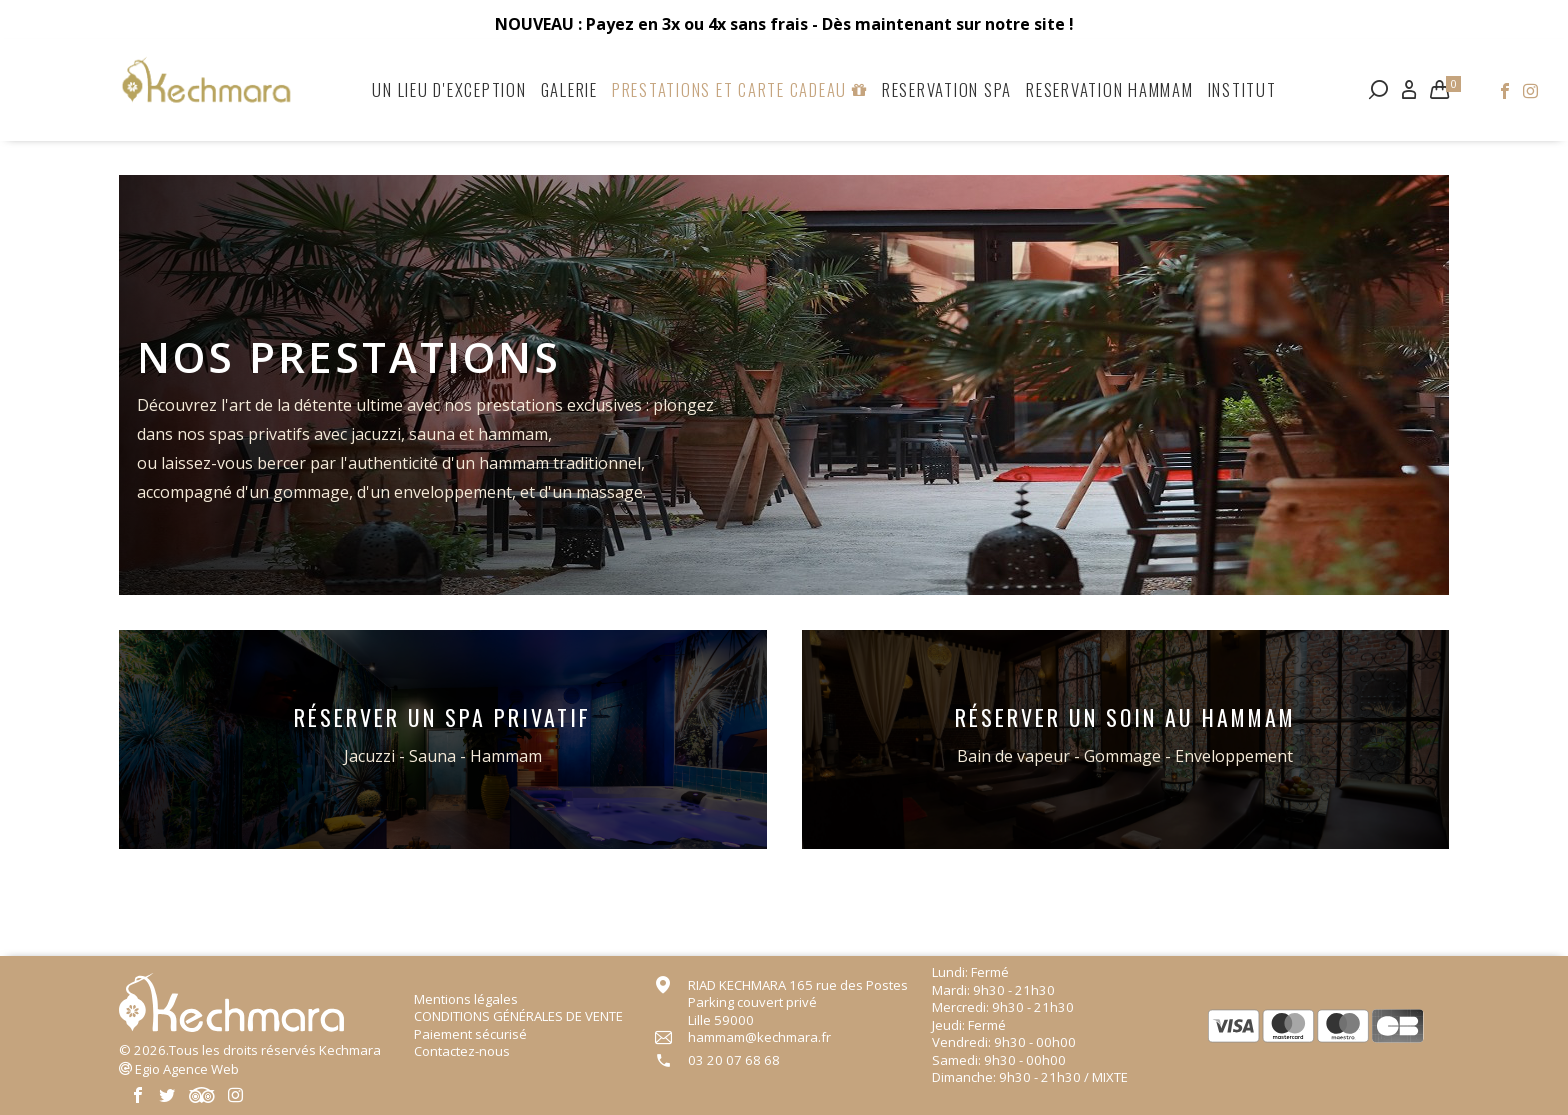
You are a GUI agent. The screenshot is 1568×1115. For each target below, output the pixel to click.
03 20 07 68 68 (734, 1060)
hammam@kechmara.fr (759, 1037)
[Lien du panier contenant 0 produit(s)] (1439, 89)
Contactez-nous (462, 1051)
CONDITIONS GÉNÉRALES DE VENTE (518, 1016)
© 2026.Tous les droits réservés (250, 1050)
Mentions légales (466, 999)
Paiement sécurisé (470, 1034)
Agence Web (187, 1069)
